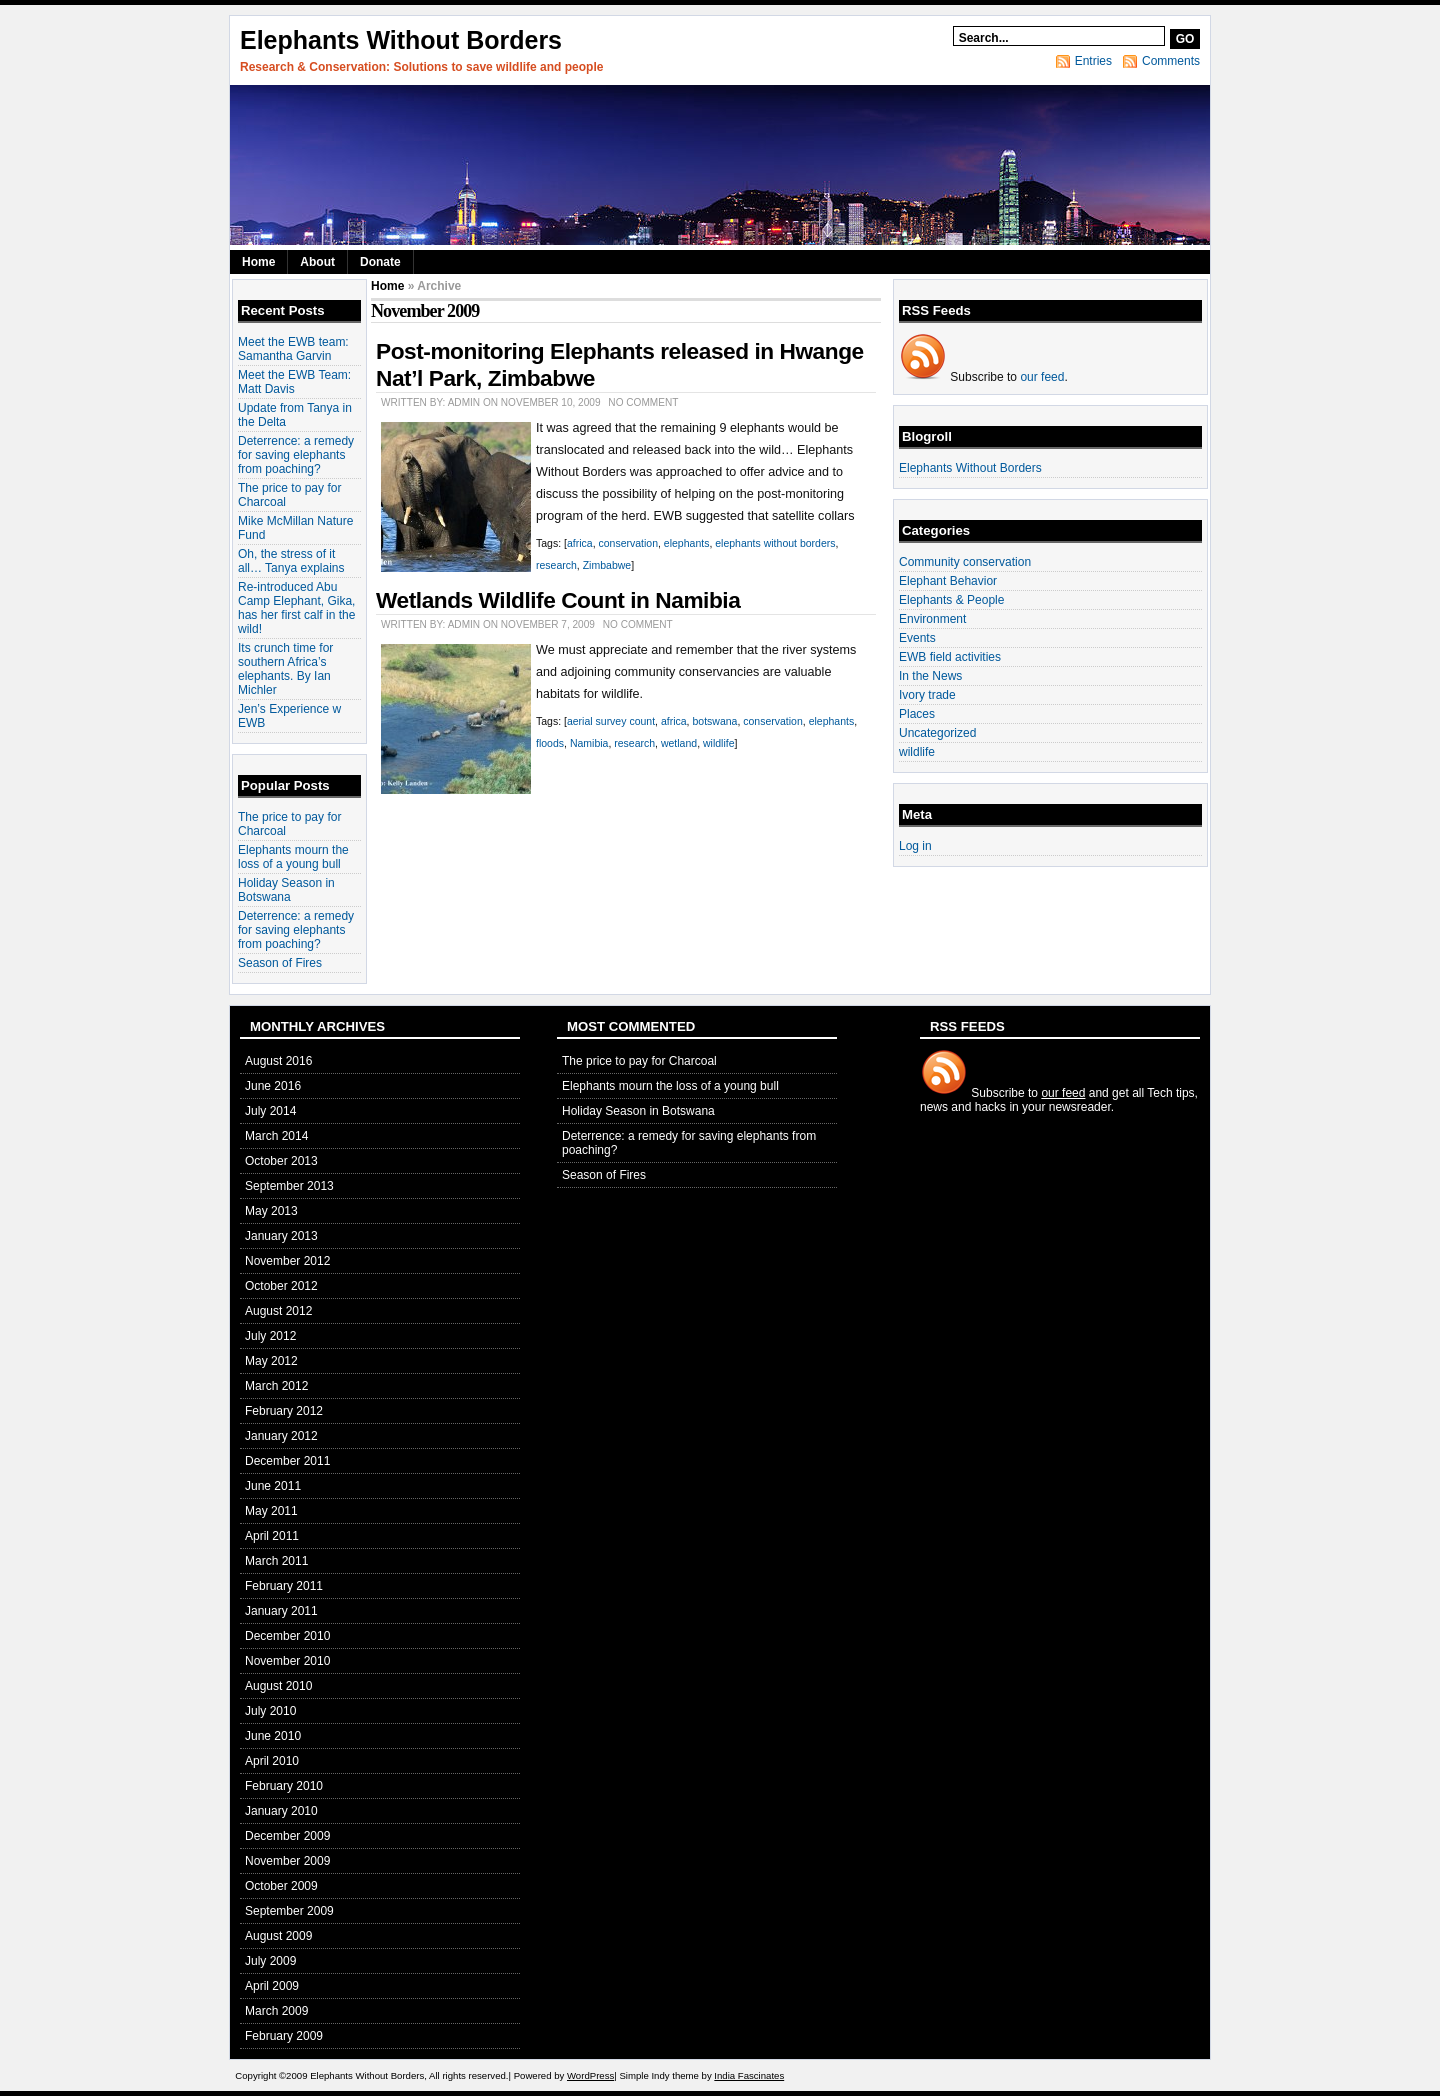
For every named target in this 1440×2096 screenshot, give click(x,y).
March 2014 (276, 1136)
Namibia (589, 743)
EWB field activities (950, 657)
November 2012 (287, 1261)
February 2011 (284, 1586)
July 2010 (270, 1711)
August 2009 (278, 1936)
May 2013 (271, 1211)
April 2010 (272, 1761)
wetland (679, 743)
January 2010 (281, 1811)
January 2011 (281, 1611)
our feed (1042, 377)
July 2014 (270, 1111)
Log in (915, 846)
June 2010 (273, 1736)
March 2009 (276, 2011)
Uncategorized (937, 733)
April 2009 (272, 1986)
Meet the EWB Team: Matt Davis (294, 382)
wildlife (719, 743)
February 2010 (284, 1786)
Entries (1093, 61)
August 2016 (278, 1061)
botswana (714, 721)
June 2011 (273, 1486)
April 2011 (272, 1536)
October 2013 (281, 1161)
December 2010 (287, 1636)
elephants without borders (775, 543)
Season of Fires (280, 963)
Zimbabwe (607, 565)
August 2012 (278, 1311)
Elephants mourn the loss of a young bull (293, 857)
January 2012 (281, 1436)
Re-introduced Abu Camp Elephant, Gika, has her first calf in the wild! (296, 608)
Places (917, 714)
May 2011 (271, 1511)
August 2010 (278, 1686)
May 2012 (271, 1361)
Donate (380, 262)
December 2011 (287, 1461)
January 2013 (281, 1236)
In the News (930, 676)
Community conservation (965, 562)
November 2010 (287, 1661)
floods (550, 743)
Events (917, 638)
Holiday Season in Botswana (286, 890)
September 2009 (289, 1911)
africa (580, 543)
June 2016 (273, 1086)
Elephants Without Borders (401, 40)
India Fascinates (749, 2075)
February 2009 (284, 2036)
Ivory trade (927, 695)
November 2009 (287, 1861)
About (317, 262)
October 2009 (281, 1886)
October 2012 (281, 1286)
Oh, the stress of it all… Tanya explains (291, 561)
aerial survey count (611, 721)
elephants (687, 543)
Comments (1171, 61)
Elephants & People (951, 600)
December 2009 (287, 1836)
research (556, 565)
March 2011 (276, 1561)
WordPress (590, 2075)
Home (258, 262)
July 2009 (270, 1961)
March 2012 (276, 1386)
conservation (628, 543)
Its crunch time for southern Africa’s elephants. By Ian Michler (285, 669)
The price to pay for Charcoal (639, 1061)
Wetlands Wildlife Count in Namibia (558, 600)
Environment (932, 619)
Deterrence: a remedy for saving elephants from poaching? (296, 455)
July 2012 (270, 1336)
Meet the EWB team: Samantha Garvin (293, 349)
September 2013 (289, 1186)
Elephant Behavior (948, 581)
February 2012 (284, 1411)
